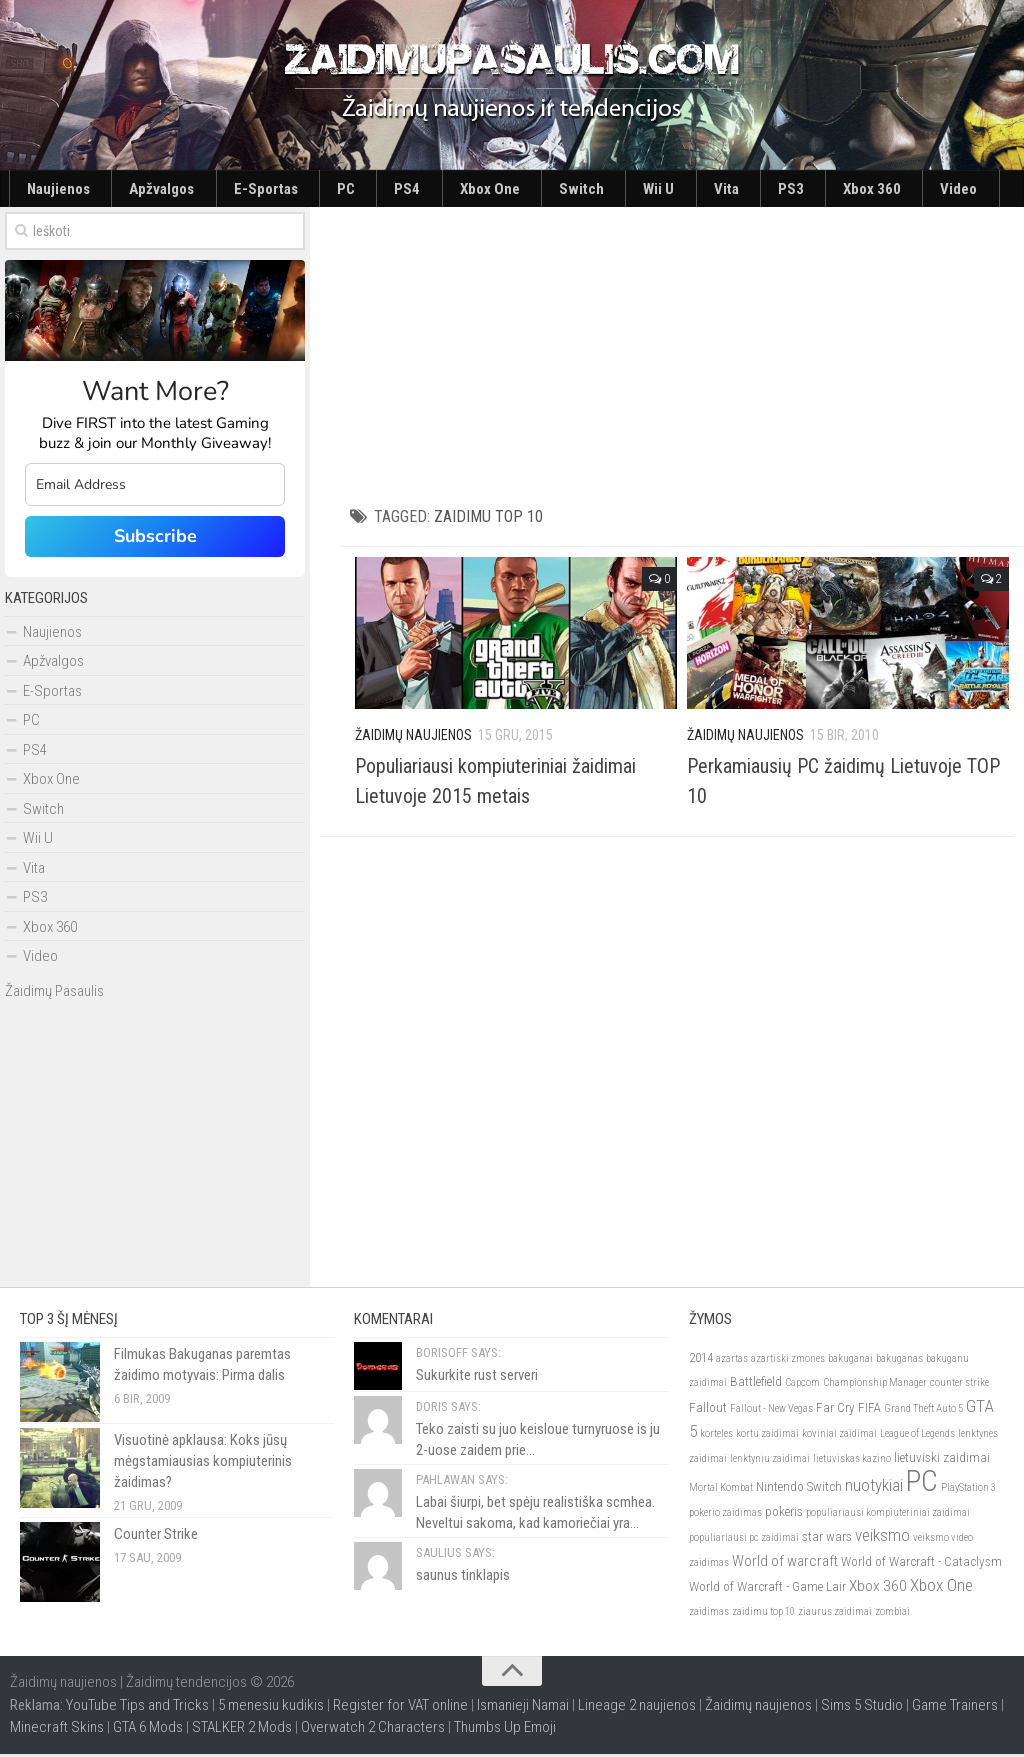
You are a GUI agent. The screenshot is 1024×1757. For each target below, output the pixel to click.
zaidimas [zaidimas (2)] (709, 1614)
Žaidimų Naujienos (413, 738)
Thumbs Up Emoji (505, 1730)
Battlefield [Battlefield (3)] (756, 1384)
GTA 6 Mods (148, 1730)
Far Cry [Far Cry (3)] (835, 1410)
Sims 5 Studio (862, 1708)
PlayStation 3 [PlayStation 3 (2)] (968, 1490)
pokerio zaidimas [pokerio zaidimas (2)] (725, 1515)
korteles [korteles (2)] (716, 1436)
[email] (155, 487)
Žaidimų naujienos (758, 1708)
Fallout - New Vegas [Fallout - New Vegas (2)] (771, 1411)
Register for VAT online (400, 1708)
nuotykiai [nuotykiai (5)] (874, 1488)
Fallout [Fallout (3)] (708, 1410)
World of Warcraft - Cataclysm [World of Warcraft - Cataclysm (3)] (921, 1564)
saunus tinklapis (463, 1578)
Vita (547, 190)
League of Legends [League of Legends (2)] (917, 1436)
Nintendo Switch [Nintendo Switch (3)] (799, 1489)
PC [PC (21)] (922, 1484)
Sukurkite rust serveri (477, 1378)
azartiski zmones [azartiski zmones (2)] (788, 1361)
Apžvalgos (130, 190)
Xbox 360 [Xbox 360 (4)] (878, 1589)
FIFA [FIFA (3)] (869, 1410)
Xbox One (373, 190)
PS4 (312, 190)
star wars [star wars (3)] (827, 1539)
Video (716, 190)
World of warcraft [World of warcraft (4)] (785, 1564)
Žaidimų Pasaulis (54, 993)
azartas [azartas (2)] (732, 1361)
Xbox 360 (651, 190)
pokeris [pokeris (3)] (784, 1514)
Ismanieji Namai (523, 1708)
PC (270, 190)
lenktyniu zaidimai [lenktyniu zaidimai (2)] (770, 1461)
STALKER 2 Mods (242, 1730)
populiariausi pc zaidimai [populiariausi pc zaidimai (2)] (744, 1540)
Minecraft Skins (57, 1730)
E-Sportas (211, 190)
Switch (443, 190)
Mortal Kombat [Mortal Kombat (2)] (721, 1490)
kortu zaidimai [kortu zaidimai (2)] (767, 1436)
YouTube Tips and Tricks (137, 1708)
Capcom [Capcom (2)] (802, 1385)
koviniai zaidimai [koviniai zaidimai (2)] (839, 1436)
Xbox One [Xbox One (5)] (941, 1588)
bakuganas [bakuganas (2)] (899, 1361)
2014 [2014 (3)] (701, 1360)
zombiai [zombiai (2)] (892, 1614)
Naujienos (49, 190)
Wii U (500, 190)
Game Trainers (955, 1708)
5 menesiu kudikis (271, 1708)
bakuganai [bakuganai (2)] (850, 1361)
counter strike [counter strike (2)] (959, 1385)
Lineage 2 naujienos (637, 1708)
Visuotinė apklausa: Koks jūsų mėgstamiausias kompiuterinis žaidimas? (203, 1464)
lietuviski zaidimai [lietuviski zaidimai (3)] (942, 1460)
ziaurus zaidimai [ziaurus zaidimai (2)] (835, 1614)
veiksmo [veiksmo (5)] (882, 1538)
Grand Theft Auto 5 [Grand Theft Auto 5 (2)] (923, 1411)
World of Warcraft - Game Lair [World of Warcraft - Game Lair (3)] (767, 1589)
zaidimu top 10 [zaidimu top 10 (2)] (763, 1614)
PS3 (591, 190)
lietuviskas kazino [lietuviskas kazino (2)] (852, 1461)
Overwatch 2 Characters (373, 1730)
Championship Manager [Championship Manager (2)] (875, 1385)
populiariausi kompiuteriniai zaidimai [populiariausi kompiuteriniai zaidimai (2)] (888, 1515)
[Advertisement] (682, 350)
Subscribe (155, 539)
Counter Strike (156, 1537)
